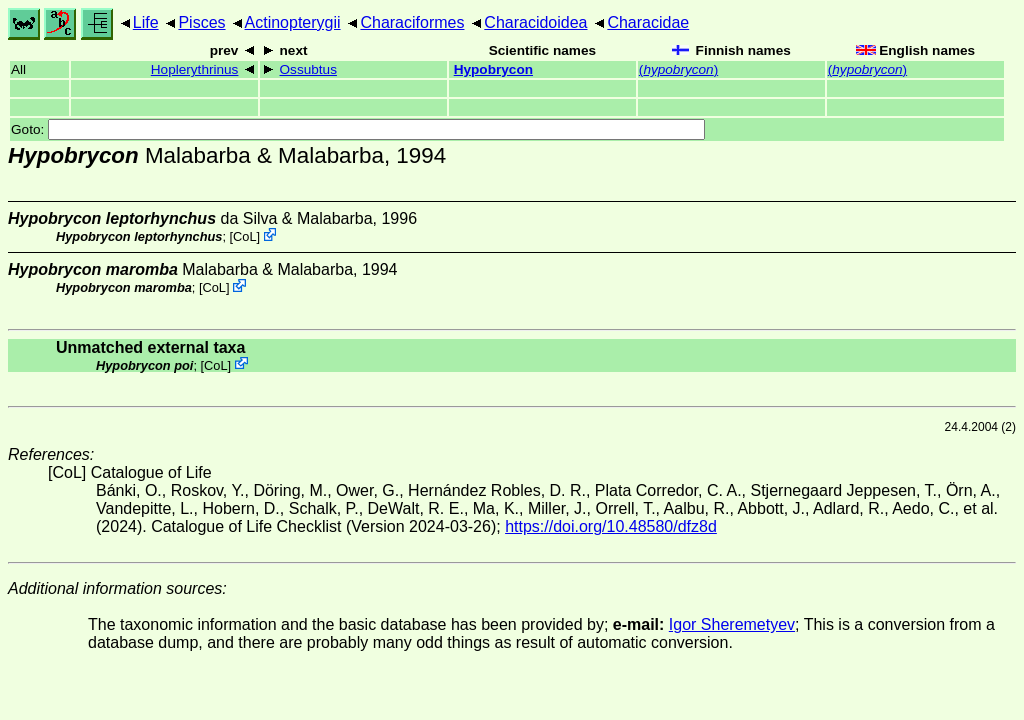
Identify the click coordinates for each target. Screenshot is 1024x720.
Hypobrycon (493, 69)
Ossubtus (308, 69)
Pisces (201, 22)
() (678, 69)
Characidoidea (535, 22)
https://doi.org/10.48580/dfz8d (611, 526)
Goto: (358, 129)
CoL (244, 236)
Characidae (648, 22)
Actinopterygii (293, 22)
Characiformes (412, 22)
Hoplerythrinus (195, 69)
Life (146, 22)
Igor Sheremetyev (732, 624)
